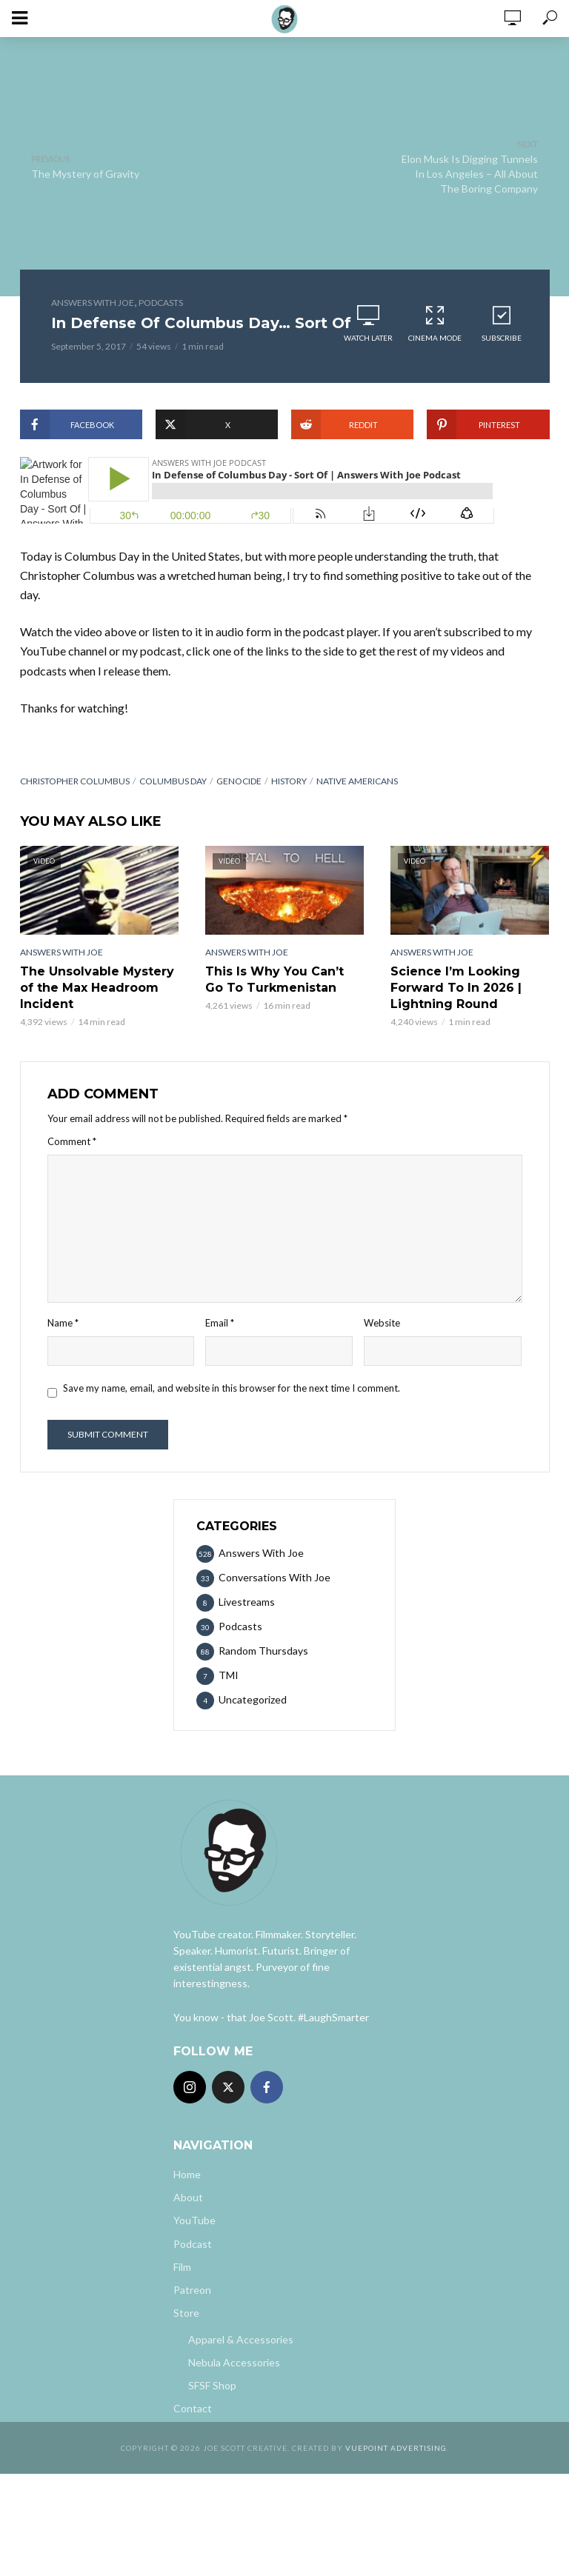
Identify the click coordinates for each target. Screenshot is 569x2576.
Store (186, 2312)
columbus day (173, 781)
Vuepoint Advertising (396, 2447)
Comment (71, 1141)
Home (187, 2174)
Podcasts (161, 302)
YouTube (194, 2220)
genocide (239, 781)
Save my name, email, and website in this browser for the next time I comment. (231, 1388)
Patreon (192, 2289)
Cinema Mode (435, 323)
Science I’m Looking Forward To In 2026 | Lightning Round (456, 987)
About (188, 2197)
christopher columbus (75, 781)
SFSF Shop (212, 2385)
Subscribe (501, 323)
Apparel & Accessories (240, 2339)
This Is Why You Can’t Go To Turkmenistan (274, 979)
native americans (357, 781)
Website (382, 1323)
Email (219, 1323)
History (289, 781)
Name (63, 1323)
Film (182, 2266)
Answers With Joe (92, 302)
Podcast (192, 2244)
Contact (192, 2408)
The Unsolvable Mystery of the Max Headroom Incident (97, 987)
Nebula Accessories (234, 2362)
